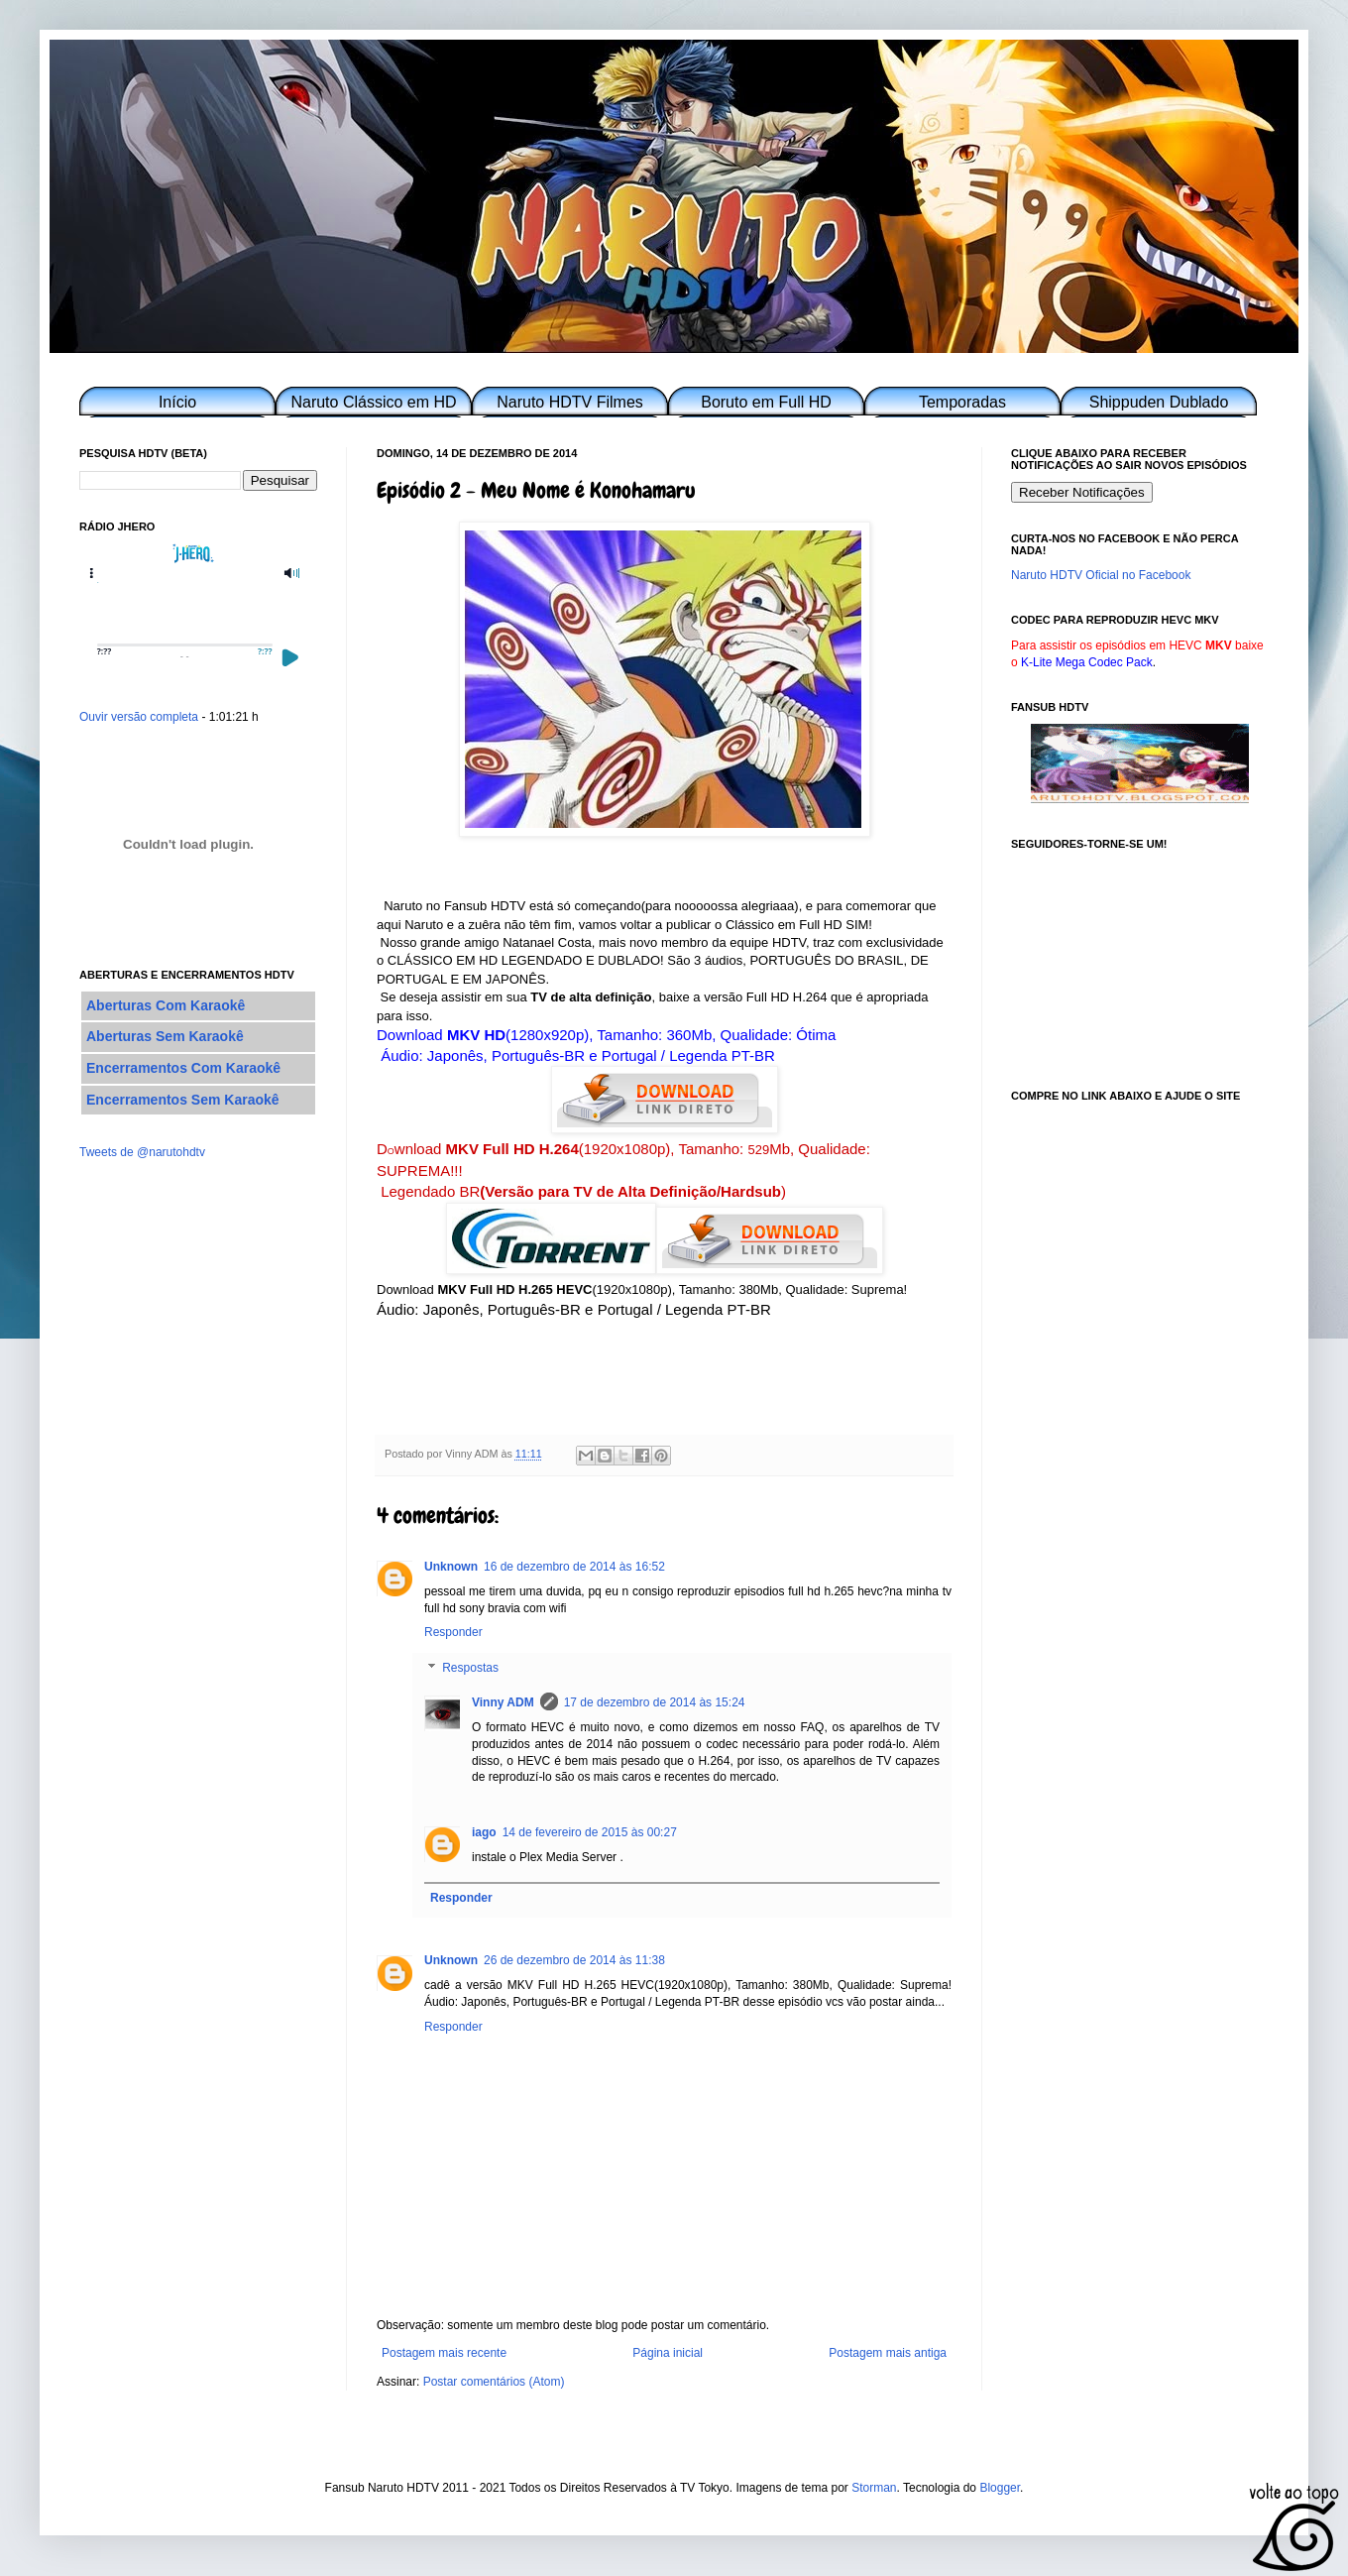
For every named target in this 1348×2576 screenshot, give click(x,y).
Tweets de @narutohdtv (142, 1152)
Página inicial (667, 2353)
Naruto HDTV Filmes (570, 402)
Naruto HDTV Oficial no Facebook (1100, 575)
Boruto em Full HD (766, 402)
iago (484, 1832)
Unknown (451, 1567)
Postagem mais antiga (888, 2353)
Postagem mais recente (444, 2353)
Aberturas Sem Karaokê (165, 1036)
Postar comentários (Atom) (494, 2382)
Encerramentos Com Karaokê (183, 1068)
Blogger (999, 2488)
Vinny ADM (503, 1702)
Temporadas (962, 402)
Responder (453, 1632)
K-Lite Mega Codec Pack (1087, 662)
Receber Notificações (1082, 492)
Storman (873, 2488)
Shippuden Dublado (1159, 402)
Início (177, 402)
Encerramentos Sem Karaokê (183, 1100)
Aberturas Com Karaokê (165, 1005)
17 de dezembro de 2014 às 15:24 (654, 1702)
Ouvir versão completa (138, 717)
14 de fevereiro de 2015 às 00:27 (590, 1832)
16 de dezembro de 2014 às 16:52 (574, 1567)
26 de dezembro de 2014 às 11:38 (574, 1960)
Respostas (470, 1668)
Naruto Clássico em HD (373, 402)
